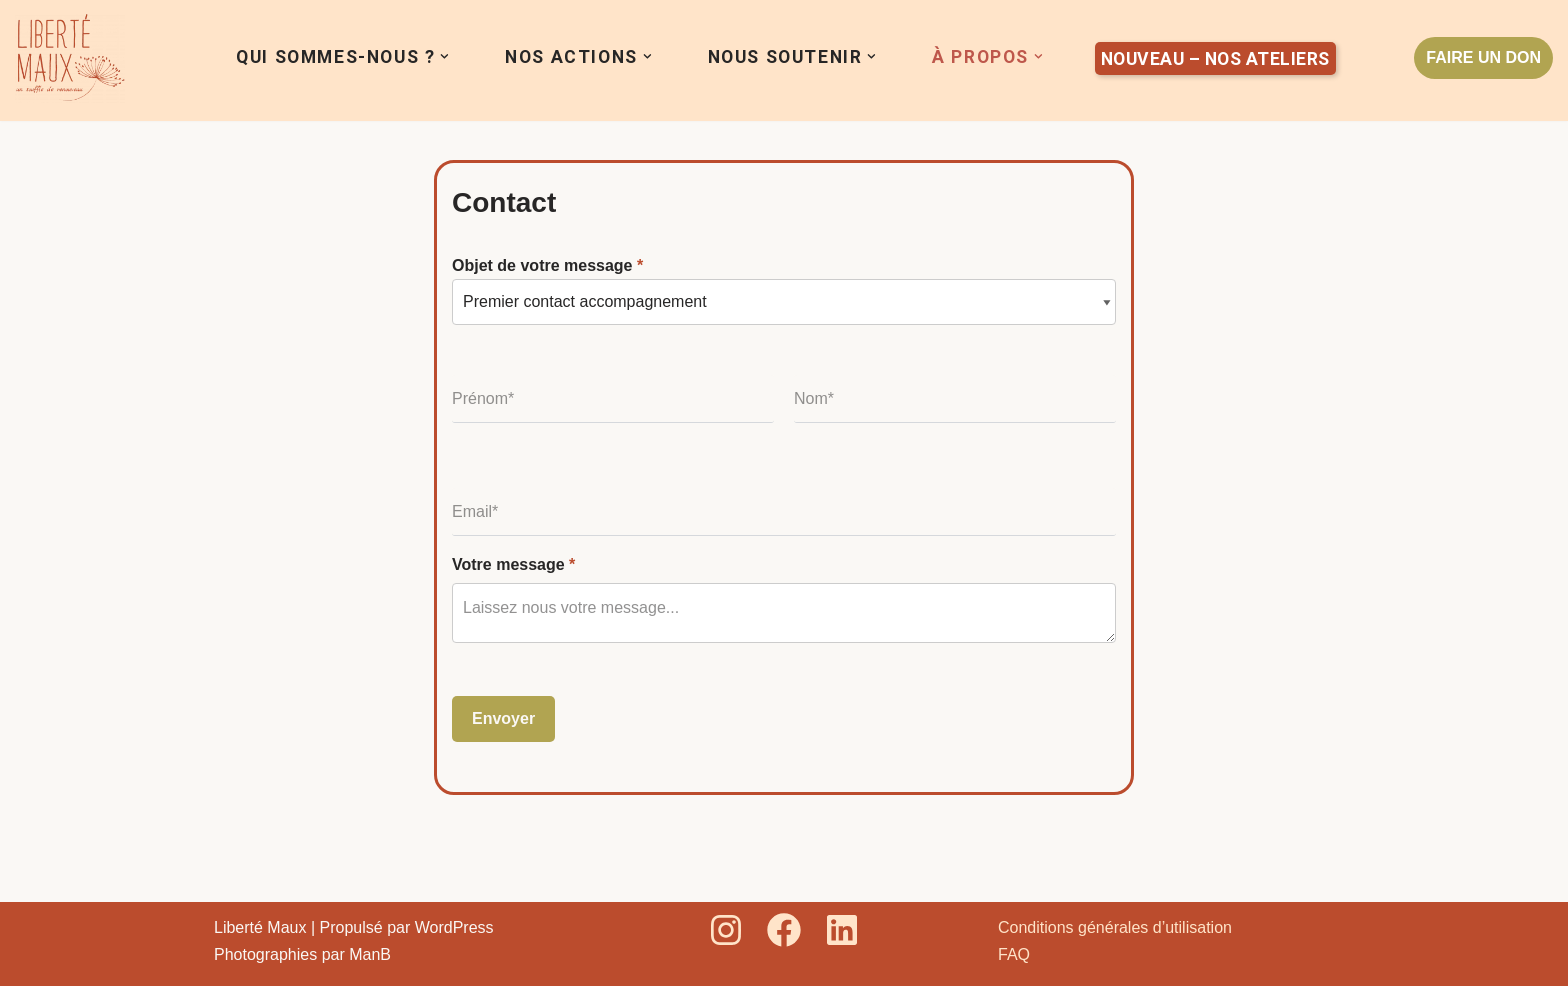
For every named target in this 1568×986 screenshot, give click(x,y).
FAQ (1014, 954)
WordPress (454, 927)
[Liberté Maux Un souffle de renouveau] (70, 58)
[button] (444, 56)
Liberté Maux (260, 927)
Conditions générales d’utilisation (1115, 927)
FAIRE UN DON (1483, 57)
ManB (370, 954)
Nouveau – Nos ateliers (1215, 59)
